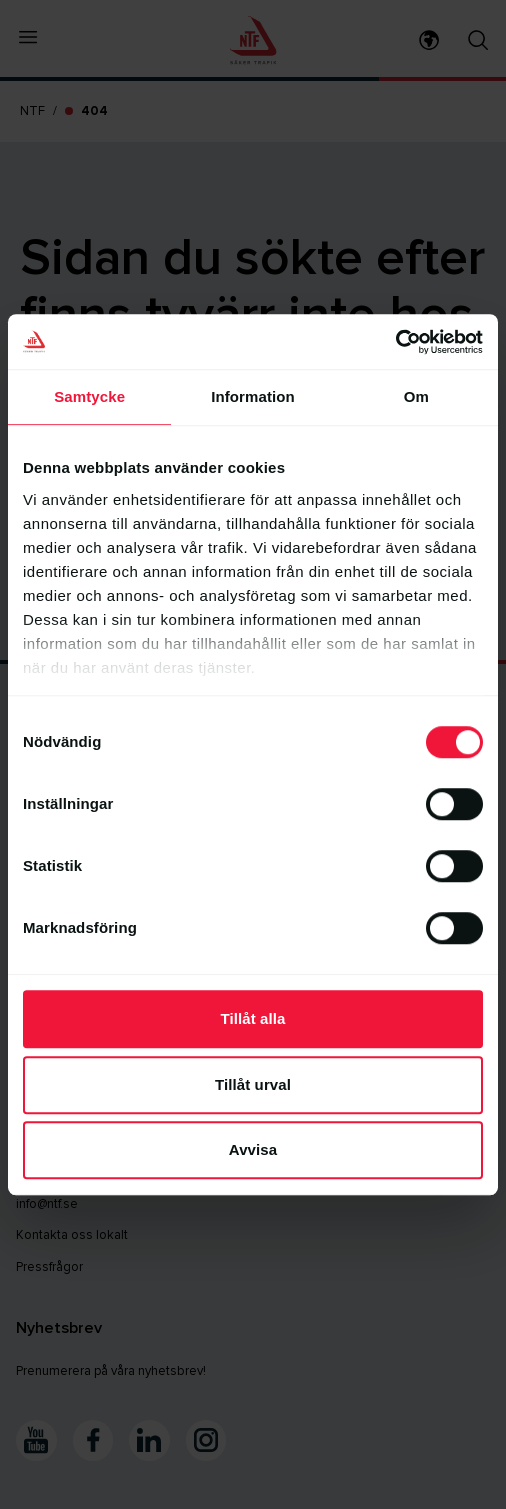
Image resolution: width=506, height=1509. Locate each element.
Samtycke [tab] (89, 396)
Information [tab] (253, 396)
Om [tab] (416, 396)
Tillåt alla (252, 1018)
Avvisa (253, 1149)
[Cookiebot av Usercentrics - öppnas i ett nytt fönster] (395, 342)
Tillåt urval (253, 1084)
